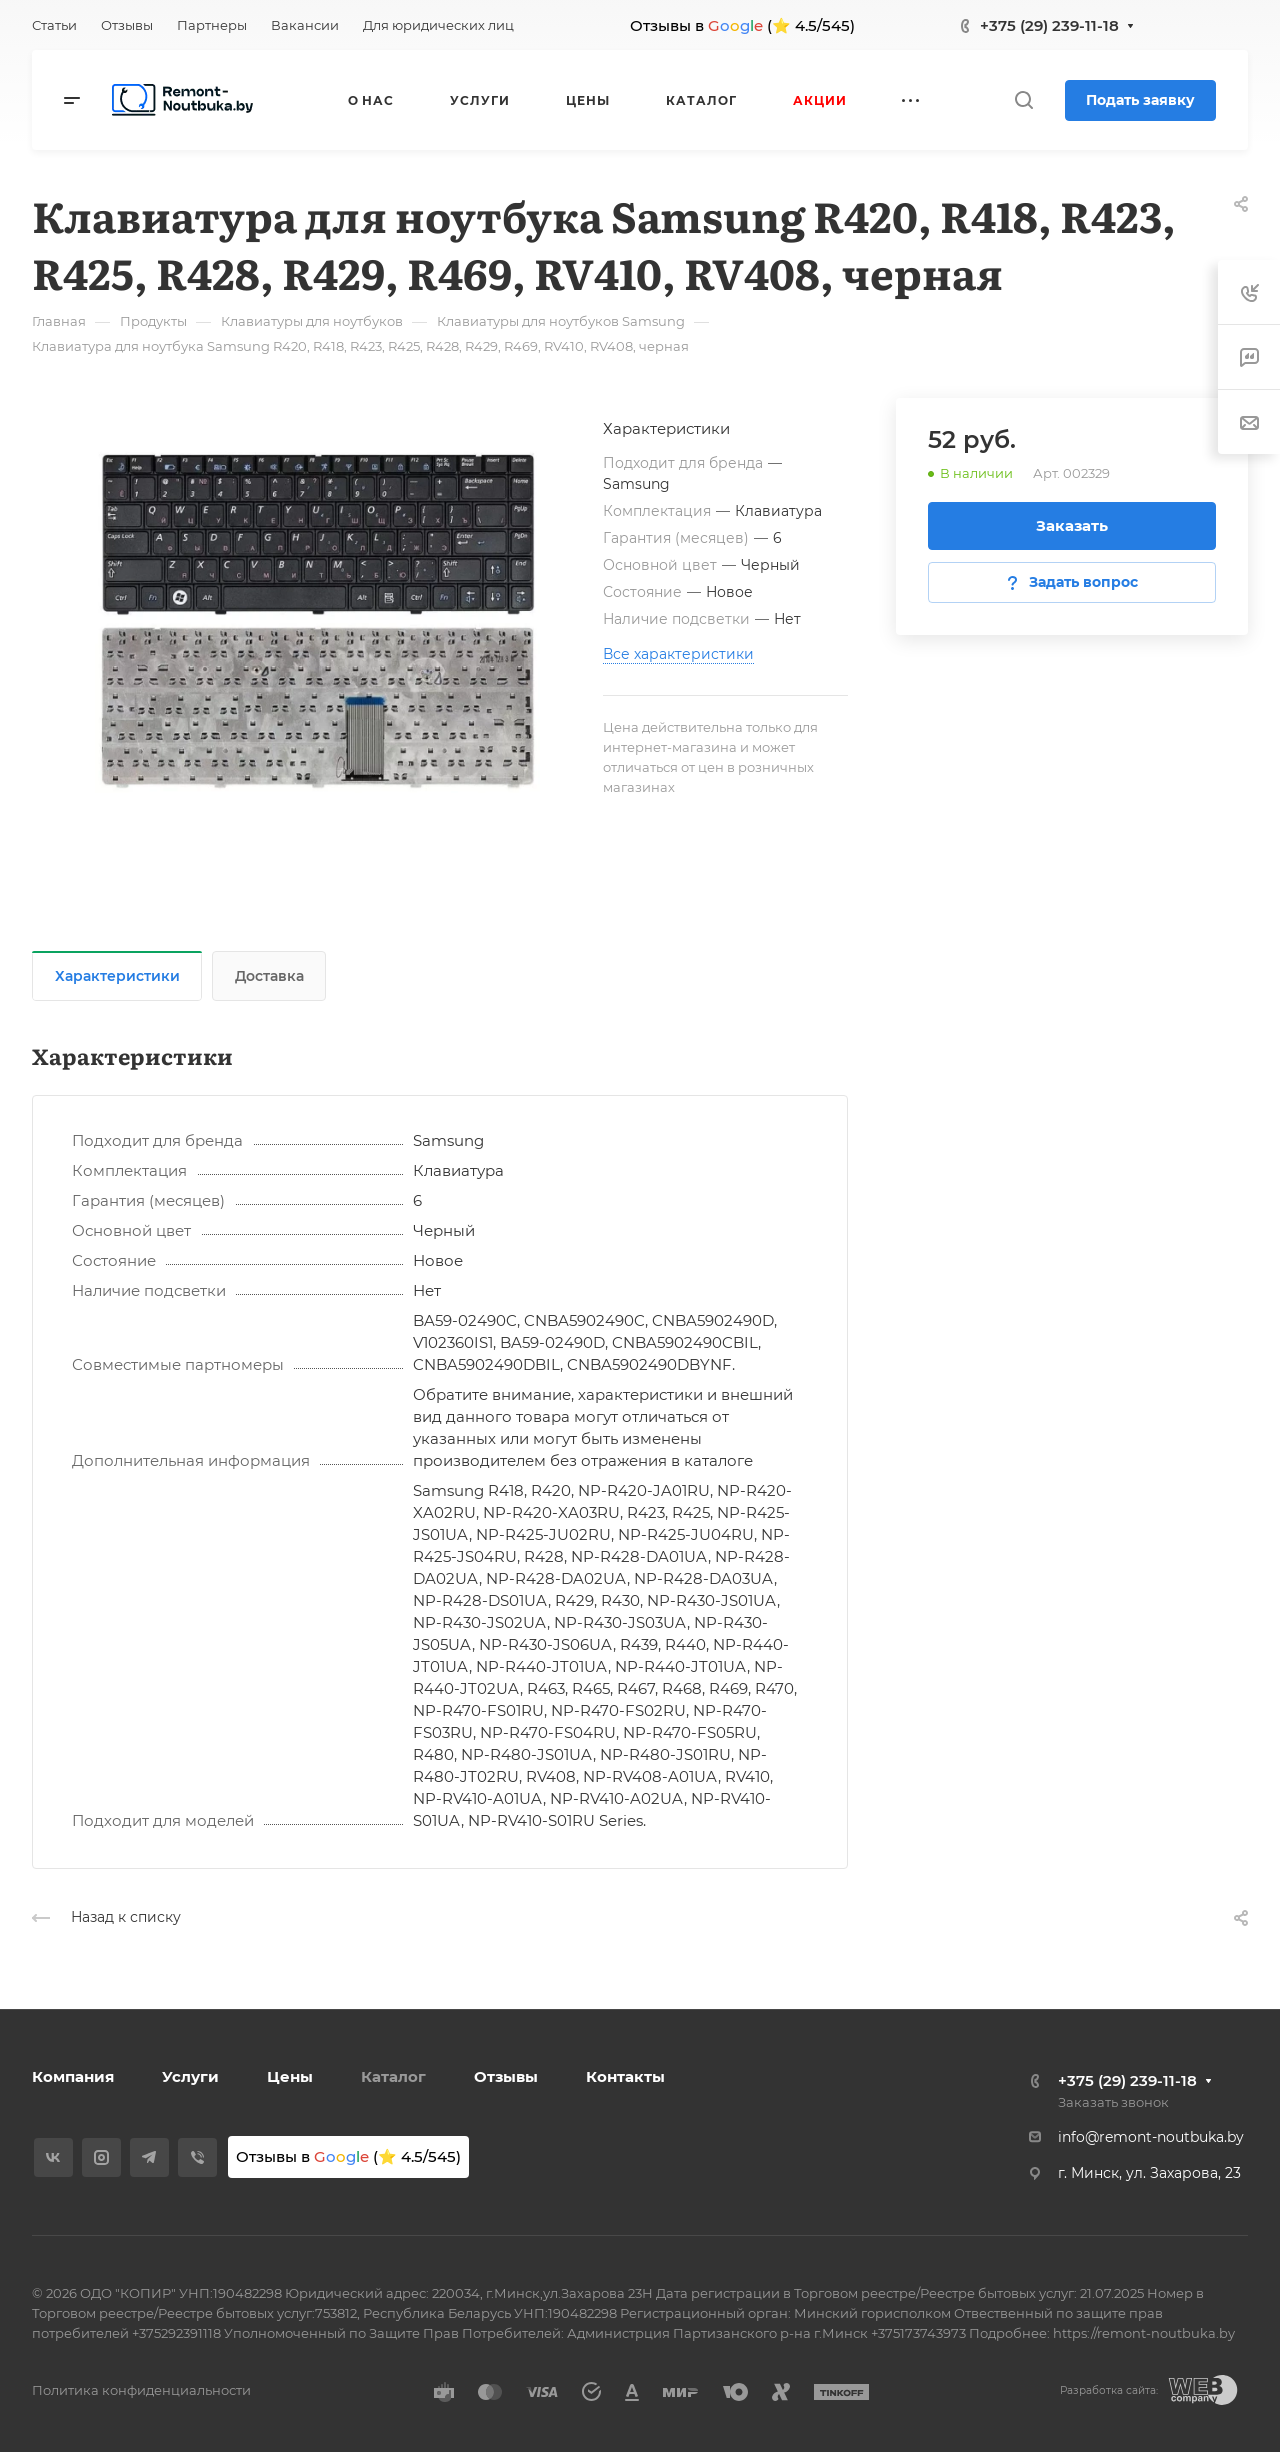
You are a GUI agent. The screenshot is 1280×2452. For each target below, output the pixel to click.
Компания (73, 2076)
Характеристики (117, 976)
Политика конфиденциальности (141, 2390)
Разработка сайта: (1109, 2390)
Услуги (190, 2076)
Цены (290, 2076)
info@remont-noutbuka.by (1151, 2137)
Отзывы (506, 2076)
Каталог (393, 2076)
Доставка (269, 976)
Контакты (625, 2076)
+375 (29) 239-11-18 (1049, 25)
